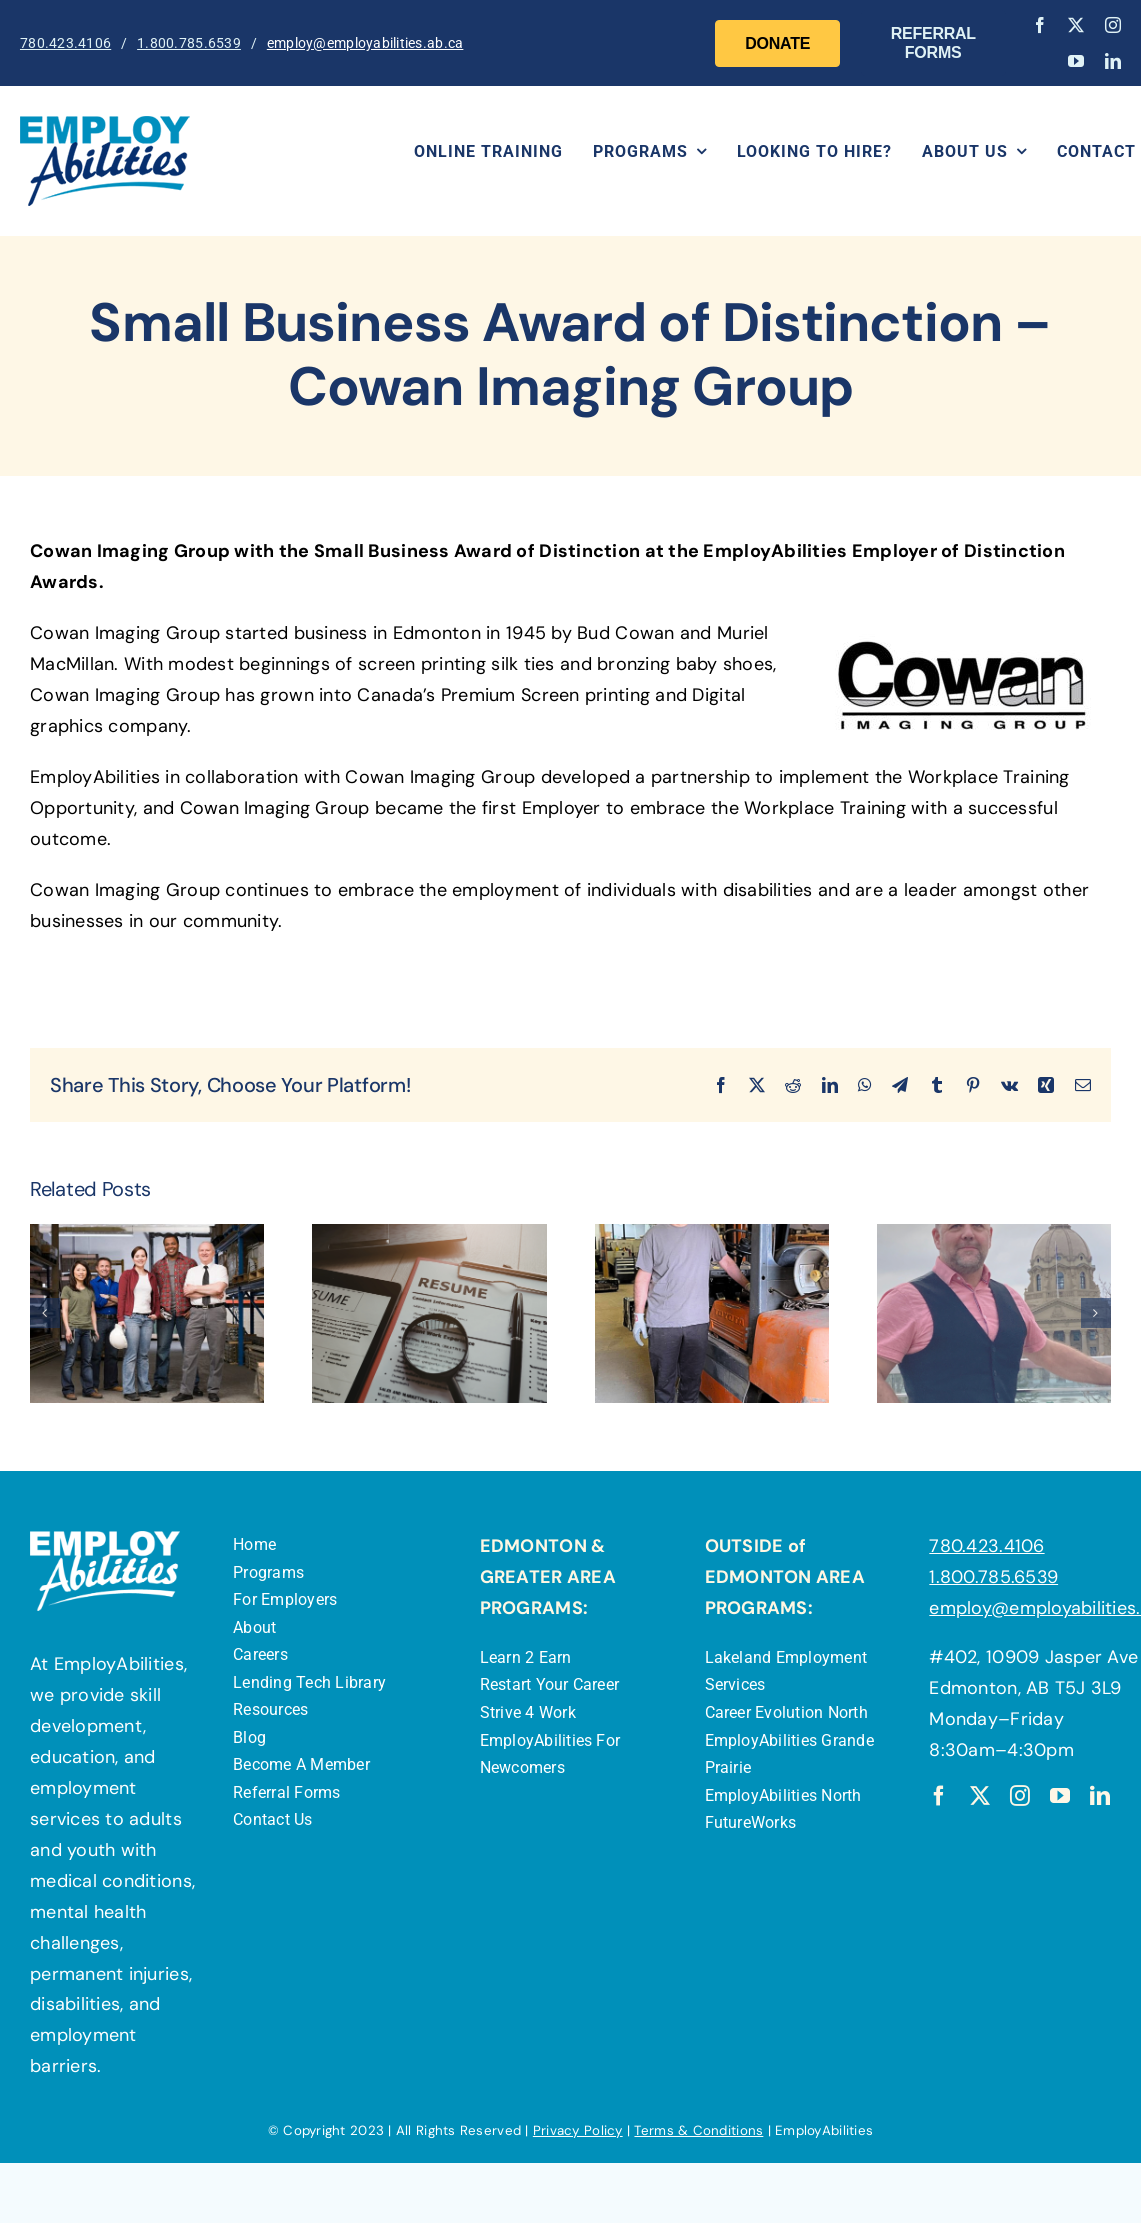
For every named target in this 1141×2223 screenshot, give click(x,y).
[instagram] (1113, 25)
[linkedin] (1113, 61)
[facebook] (1040, 25)
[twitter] (1076, 25)
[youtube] (1076, 61)
